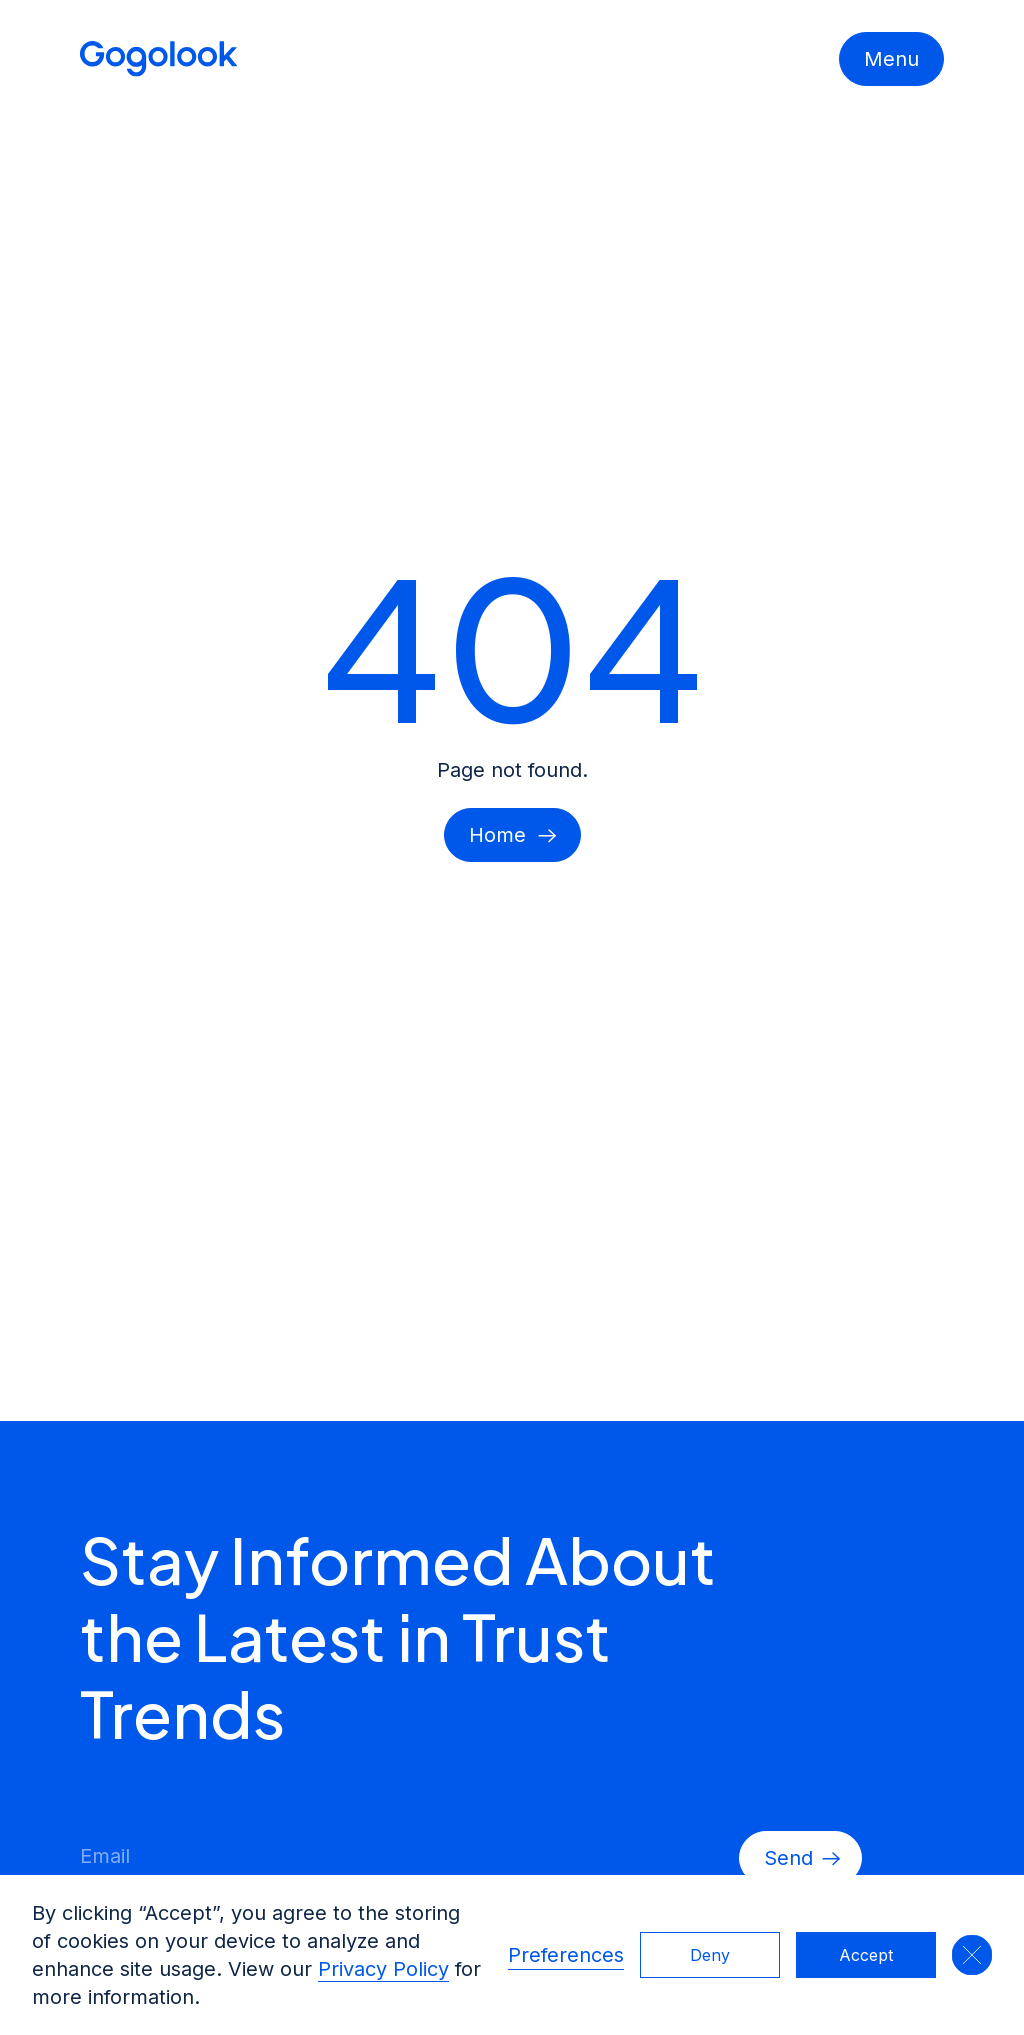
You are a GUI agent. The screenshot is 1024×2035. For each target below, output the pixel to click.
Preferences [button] (566, 1955)
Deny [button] (710, 1955)
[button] (972, 1955)
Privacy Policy (383, 1969)
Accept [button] (866, 1955)
